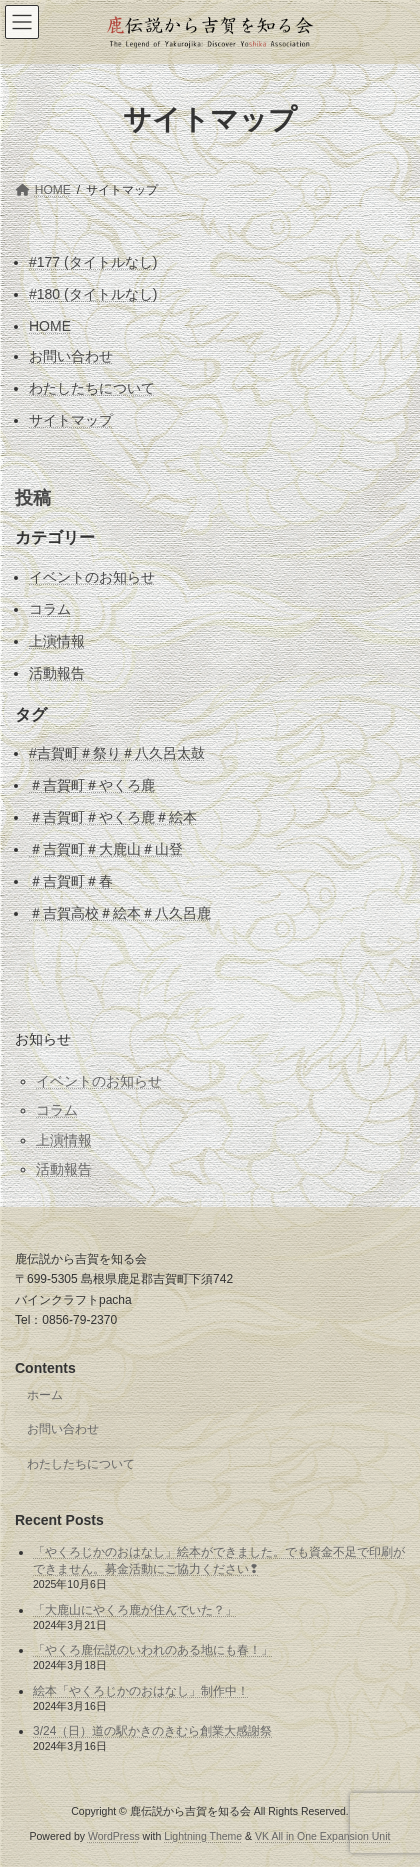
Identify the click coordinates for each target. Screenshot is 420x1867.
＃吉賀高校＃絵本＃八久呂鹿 (120, 913)
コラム (50, 609)
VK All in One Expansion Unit (322, 1836)
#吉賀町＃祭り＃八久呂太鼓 (117, 753)
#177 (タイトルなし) (93, 262)
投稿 (33, 498)
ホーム (45, 1394)
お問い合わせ (71, 356)
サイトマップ (71, 420)
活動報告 (57, 673)
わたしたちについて (92, 388)
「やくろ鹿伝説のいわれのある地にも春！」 (153, 1650)
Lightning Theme (203, 1836)
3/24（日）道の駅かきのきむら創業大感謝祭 (152, 1731)
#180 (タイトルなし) (93, 294)
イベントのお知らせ (92, 577)
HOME (50, 326)
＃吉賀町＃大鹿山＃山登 (106, 849)
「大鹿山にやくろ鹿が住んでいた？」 (135, 1609)
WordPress (114, 1836)
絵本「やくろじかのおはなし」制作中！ (141, 1691)
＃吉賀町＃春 (71, 881)
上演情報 (57, 641)
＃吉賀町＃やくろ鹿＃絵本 (113, 817)
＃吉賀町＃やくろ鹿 (92, 785)
